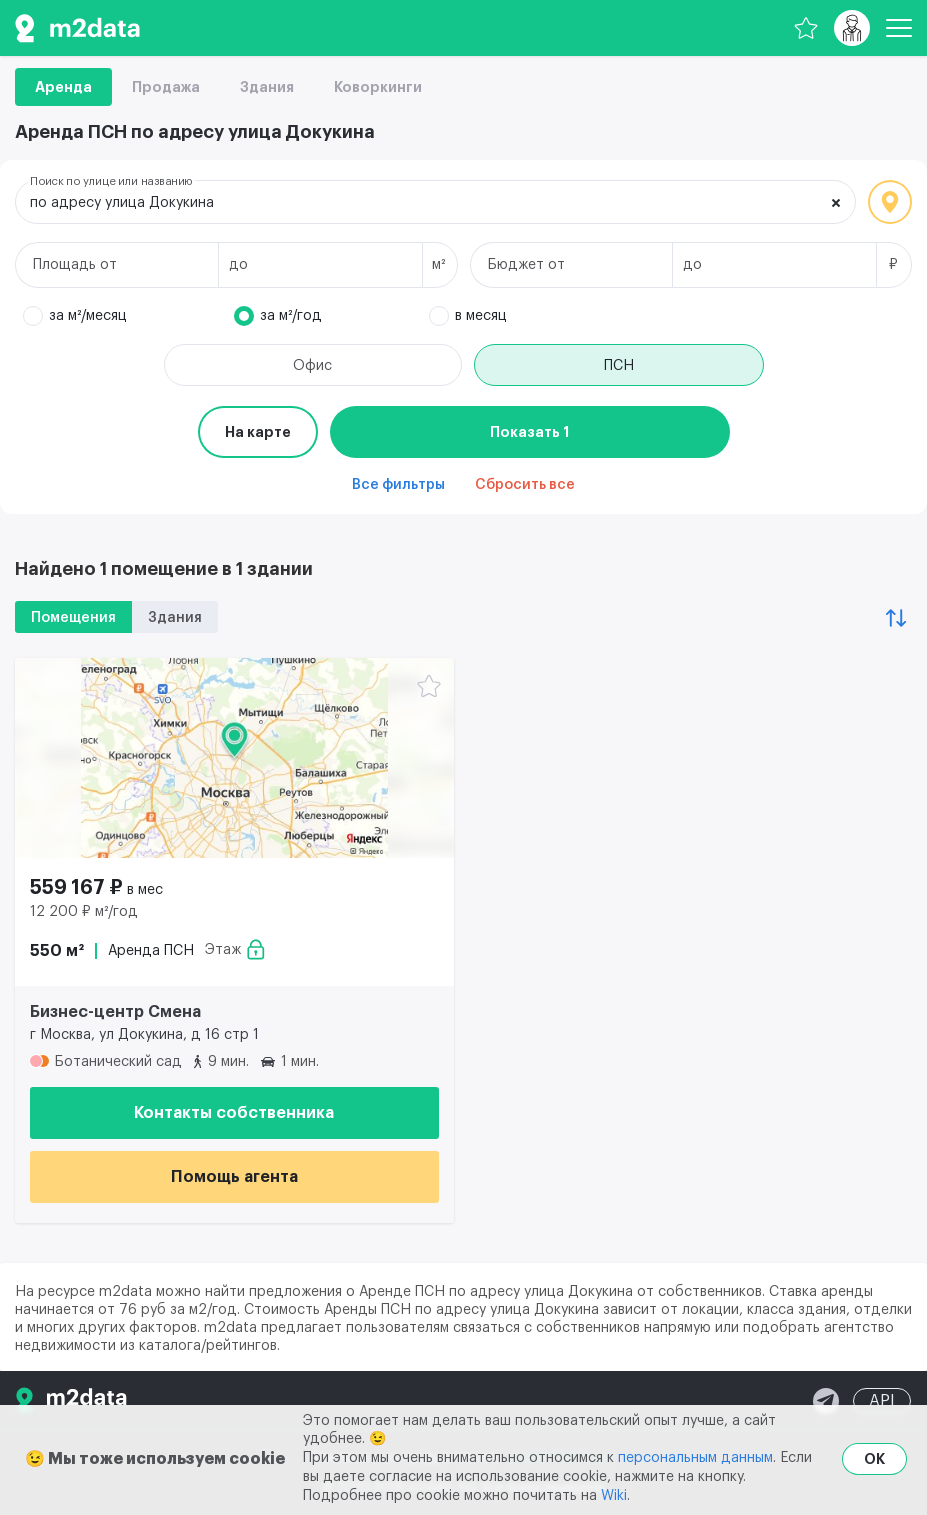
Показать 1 (529, 432)
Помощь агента (234, 1177)
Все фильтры (398, 485)
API (882, 1401)
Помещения (73, 618)
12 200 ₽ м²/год (84, 912)
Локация (890, 202)
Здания (267, 87)
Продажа (166, 87)
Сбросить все (525, 485)
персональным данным (695, 1458)
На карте (258, 432)
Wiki (614, 1496)
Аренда (63, 87)
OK (874, 1459)
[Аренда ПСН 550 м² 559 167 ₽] (234, 758)
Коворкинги (378, 87)
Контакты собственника (234, 1113)
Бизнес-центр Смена (115, 1012)
